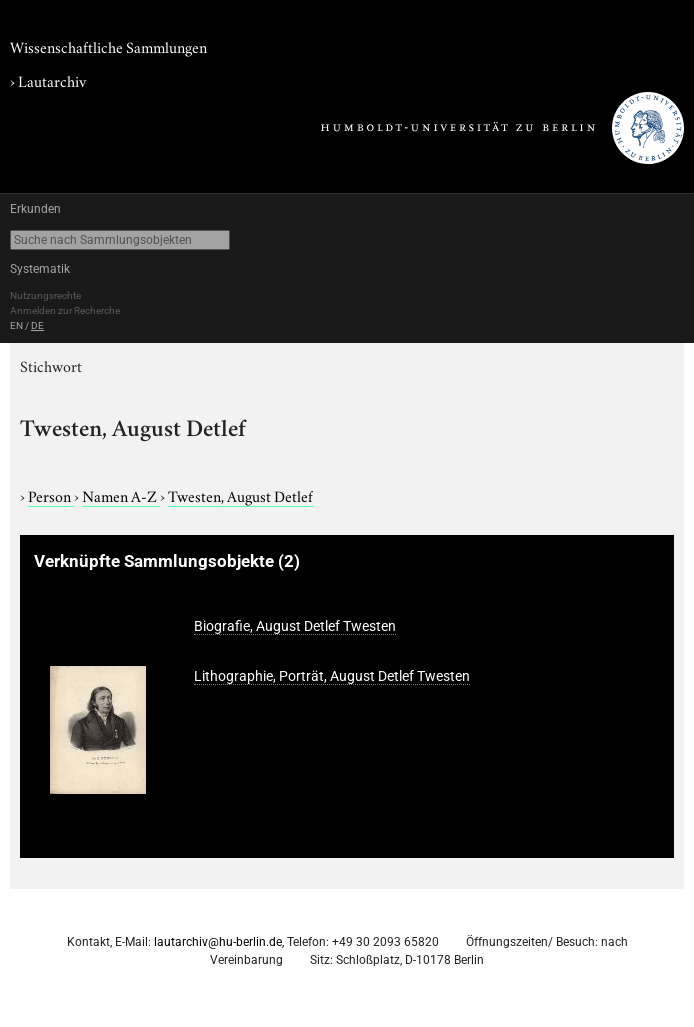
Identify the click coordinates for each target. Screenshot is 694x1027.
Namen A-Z (121, 495)
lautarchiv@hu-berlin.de (218, 942)
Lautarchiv (52, 80)
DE (37, 325)
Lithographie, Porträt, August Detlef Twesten (332, 676)
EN (16, 325)
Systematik (40, 269)
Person (51, 495)
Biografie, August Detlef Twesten (295, 626)
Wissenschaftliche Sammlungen (108, 46)
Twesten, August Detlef (240, 495)
